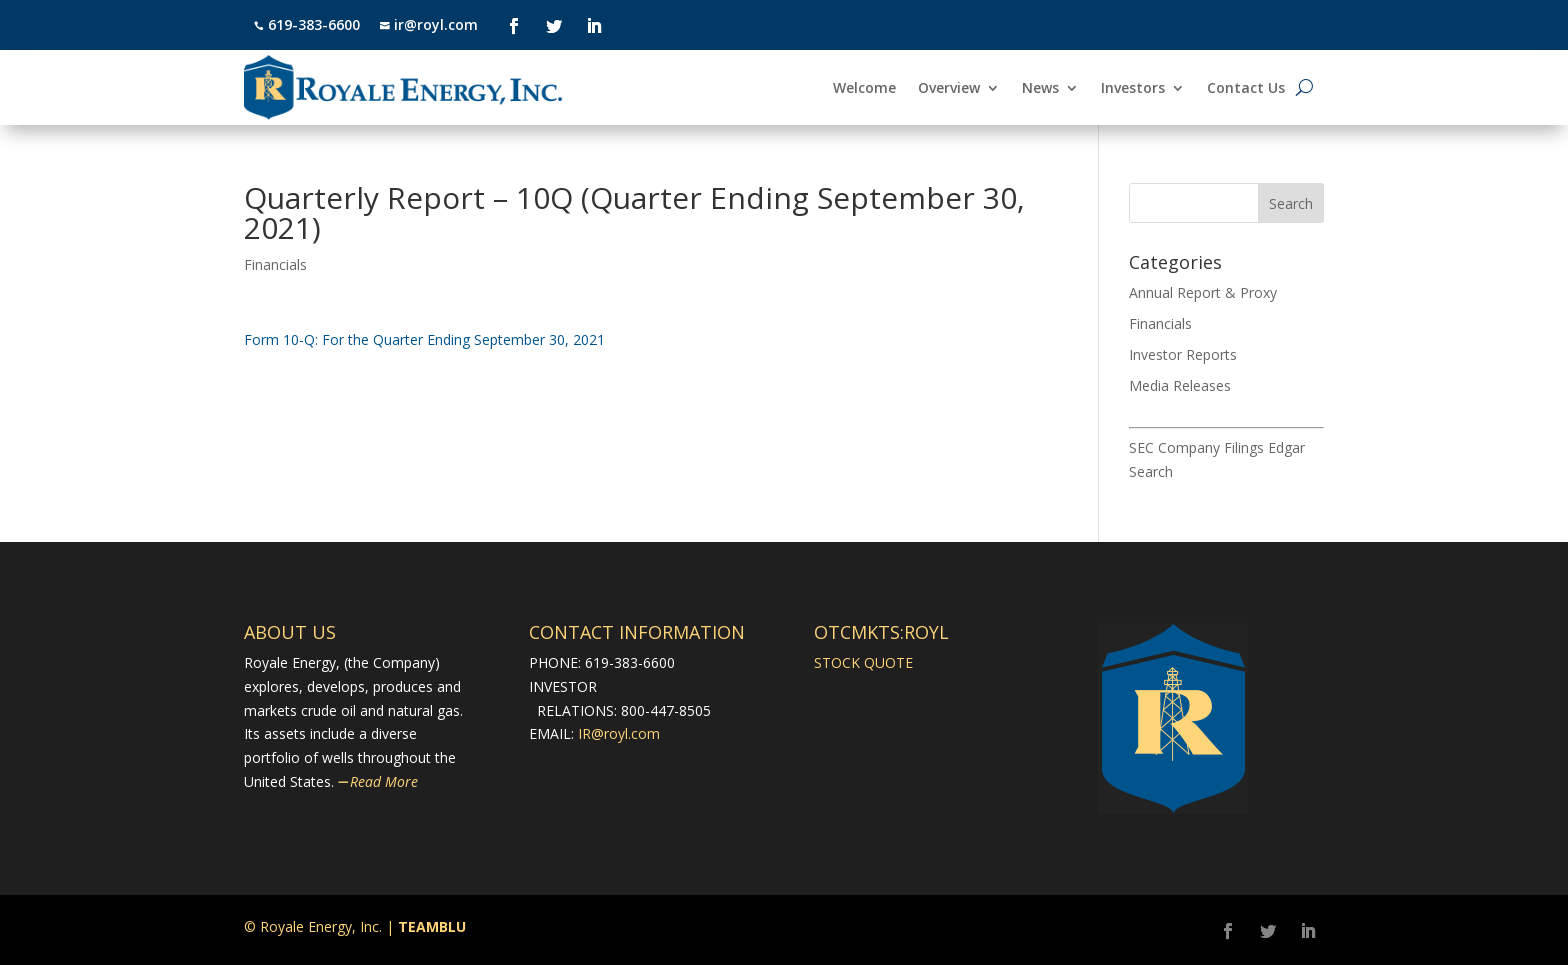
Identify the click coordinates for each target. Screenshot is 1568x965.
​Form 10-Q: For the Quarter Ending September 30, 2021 (424, 339)
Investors (1133, 89)
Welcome (864, 89)
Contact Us (1246, 89)
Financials (275, 264)
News (1040, 89)
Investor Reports (1183, 354)
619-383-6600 (314, 24)
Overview (949, 89)
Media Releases (1180, 385)
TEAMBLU (432, 926)
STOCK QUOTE (863, 662)
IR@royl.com (619, 733)
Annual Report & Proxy (1203, 292)
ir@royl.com (434, 24)
